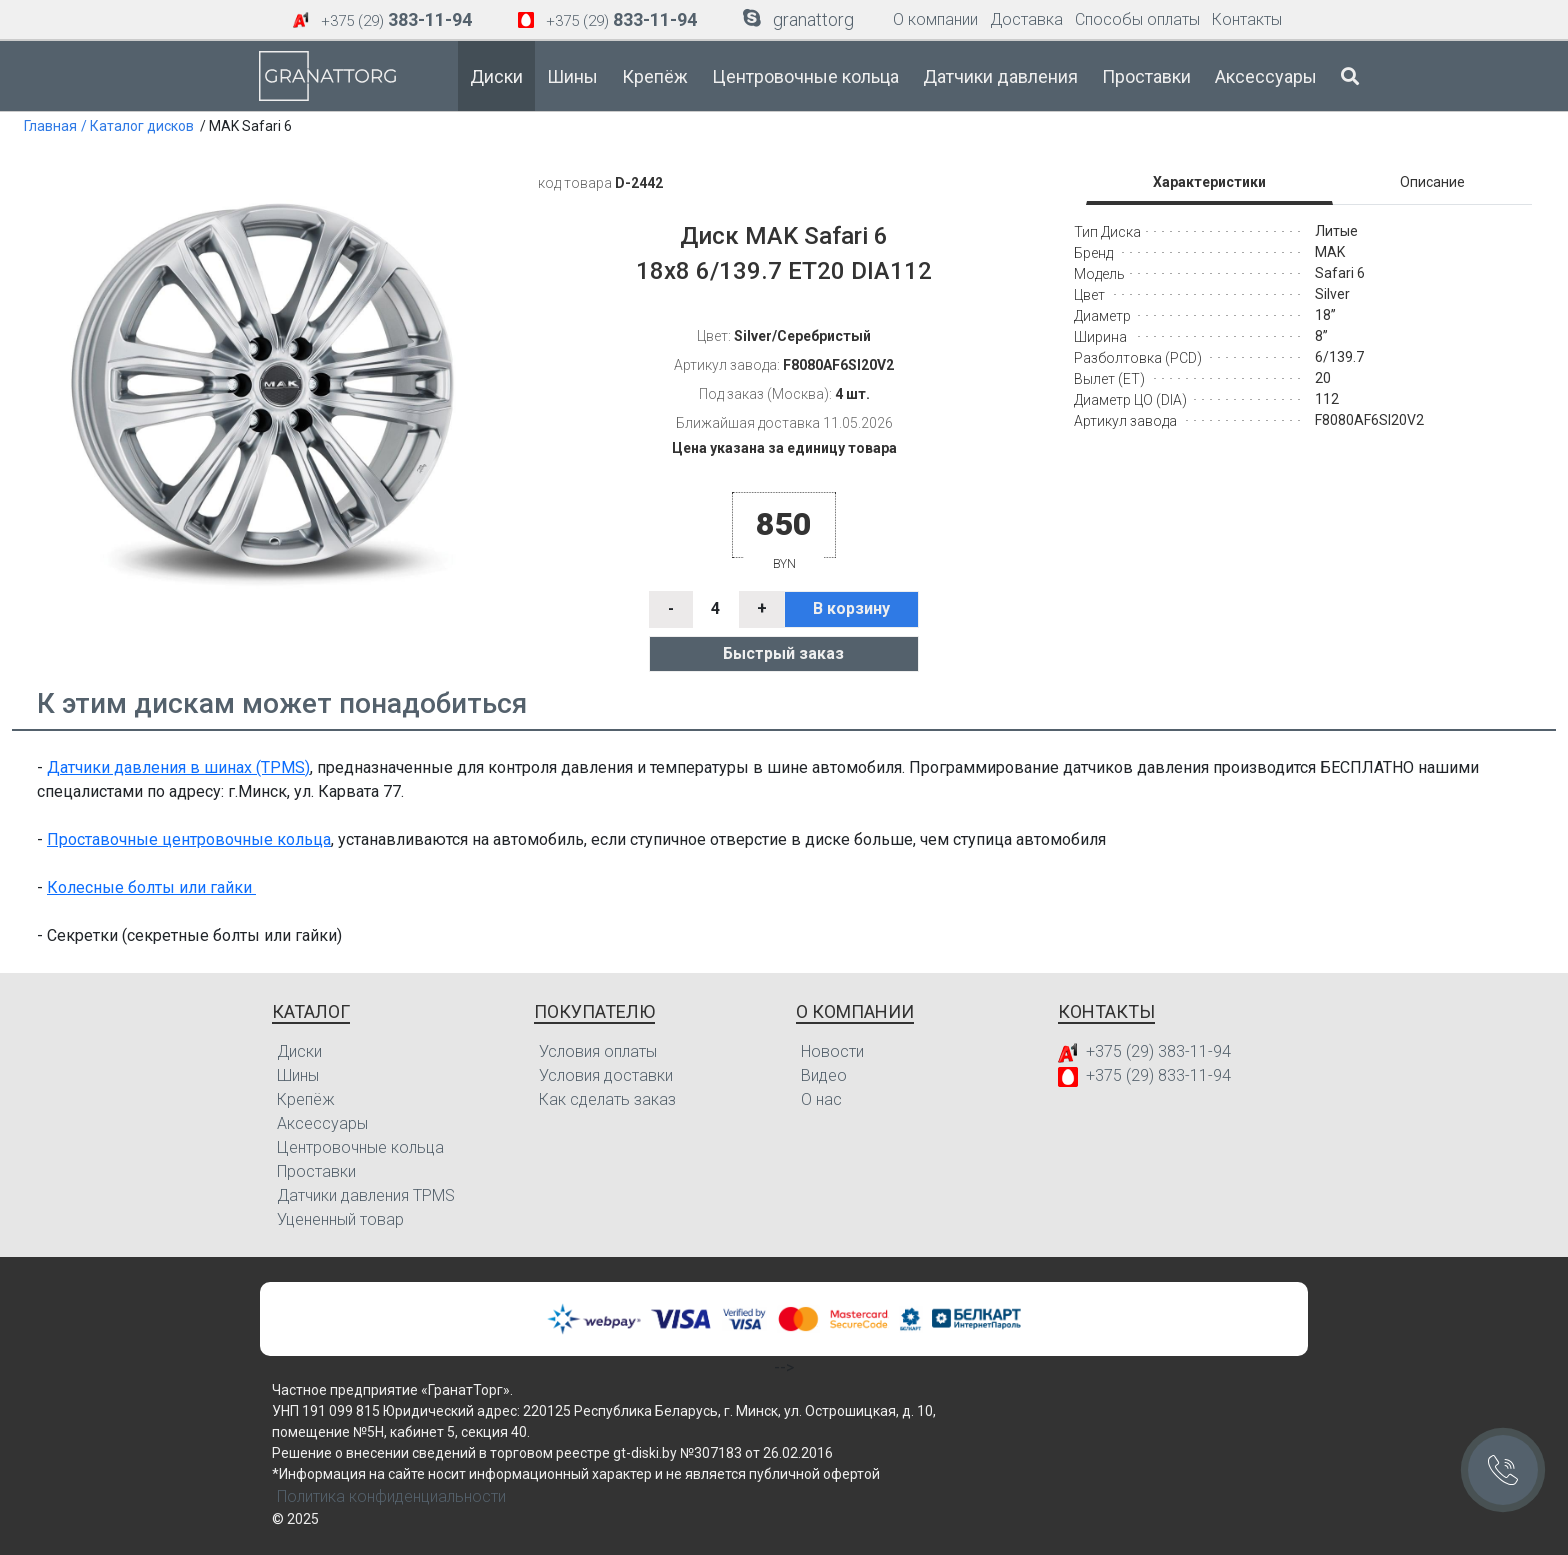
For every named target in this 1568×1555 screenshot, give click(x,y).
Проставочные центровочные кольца (189, 839)
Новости (832, 1051)
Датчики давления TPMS (366, 1195)
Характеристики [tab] (1209, 182)
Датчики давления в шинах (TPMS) (178, 767)
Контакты (1247, 19)
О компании (935, 19)
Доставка (1026, 19)
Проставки (1146, 76)
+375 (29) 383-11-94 (1158, 1051)
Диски (496, 76)
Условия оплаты (598, 1051)
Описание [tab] (1432, 182)
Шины (572, 76)
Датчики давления (1000, 76)
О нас (821, 1099)
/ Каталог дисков (137, 126)
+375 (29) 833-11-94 (1158, 1075)
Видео (824, 1075)
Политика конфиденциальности (391, 1496)
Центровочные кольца (805, 76)
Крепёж (655, 76)
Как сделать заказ (607, 1099)
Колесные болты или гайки (151, 887)
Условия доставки (606, 1075)
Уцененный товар (340, 1219)
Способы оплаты (1137, 19)
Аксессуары (1266, 76)
